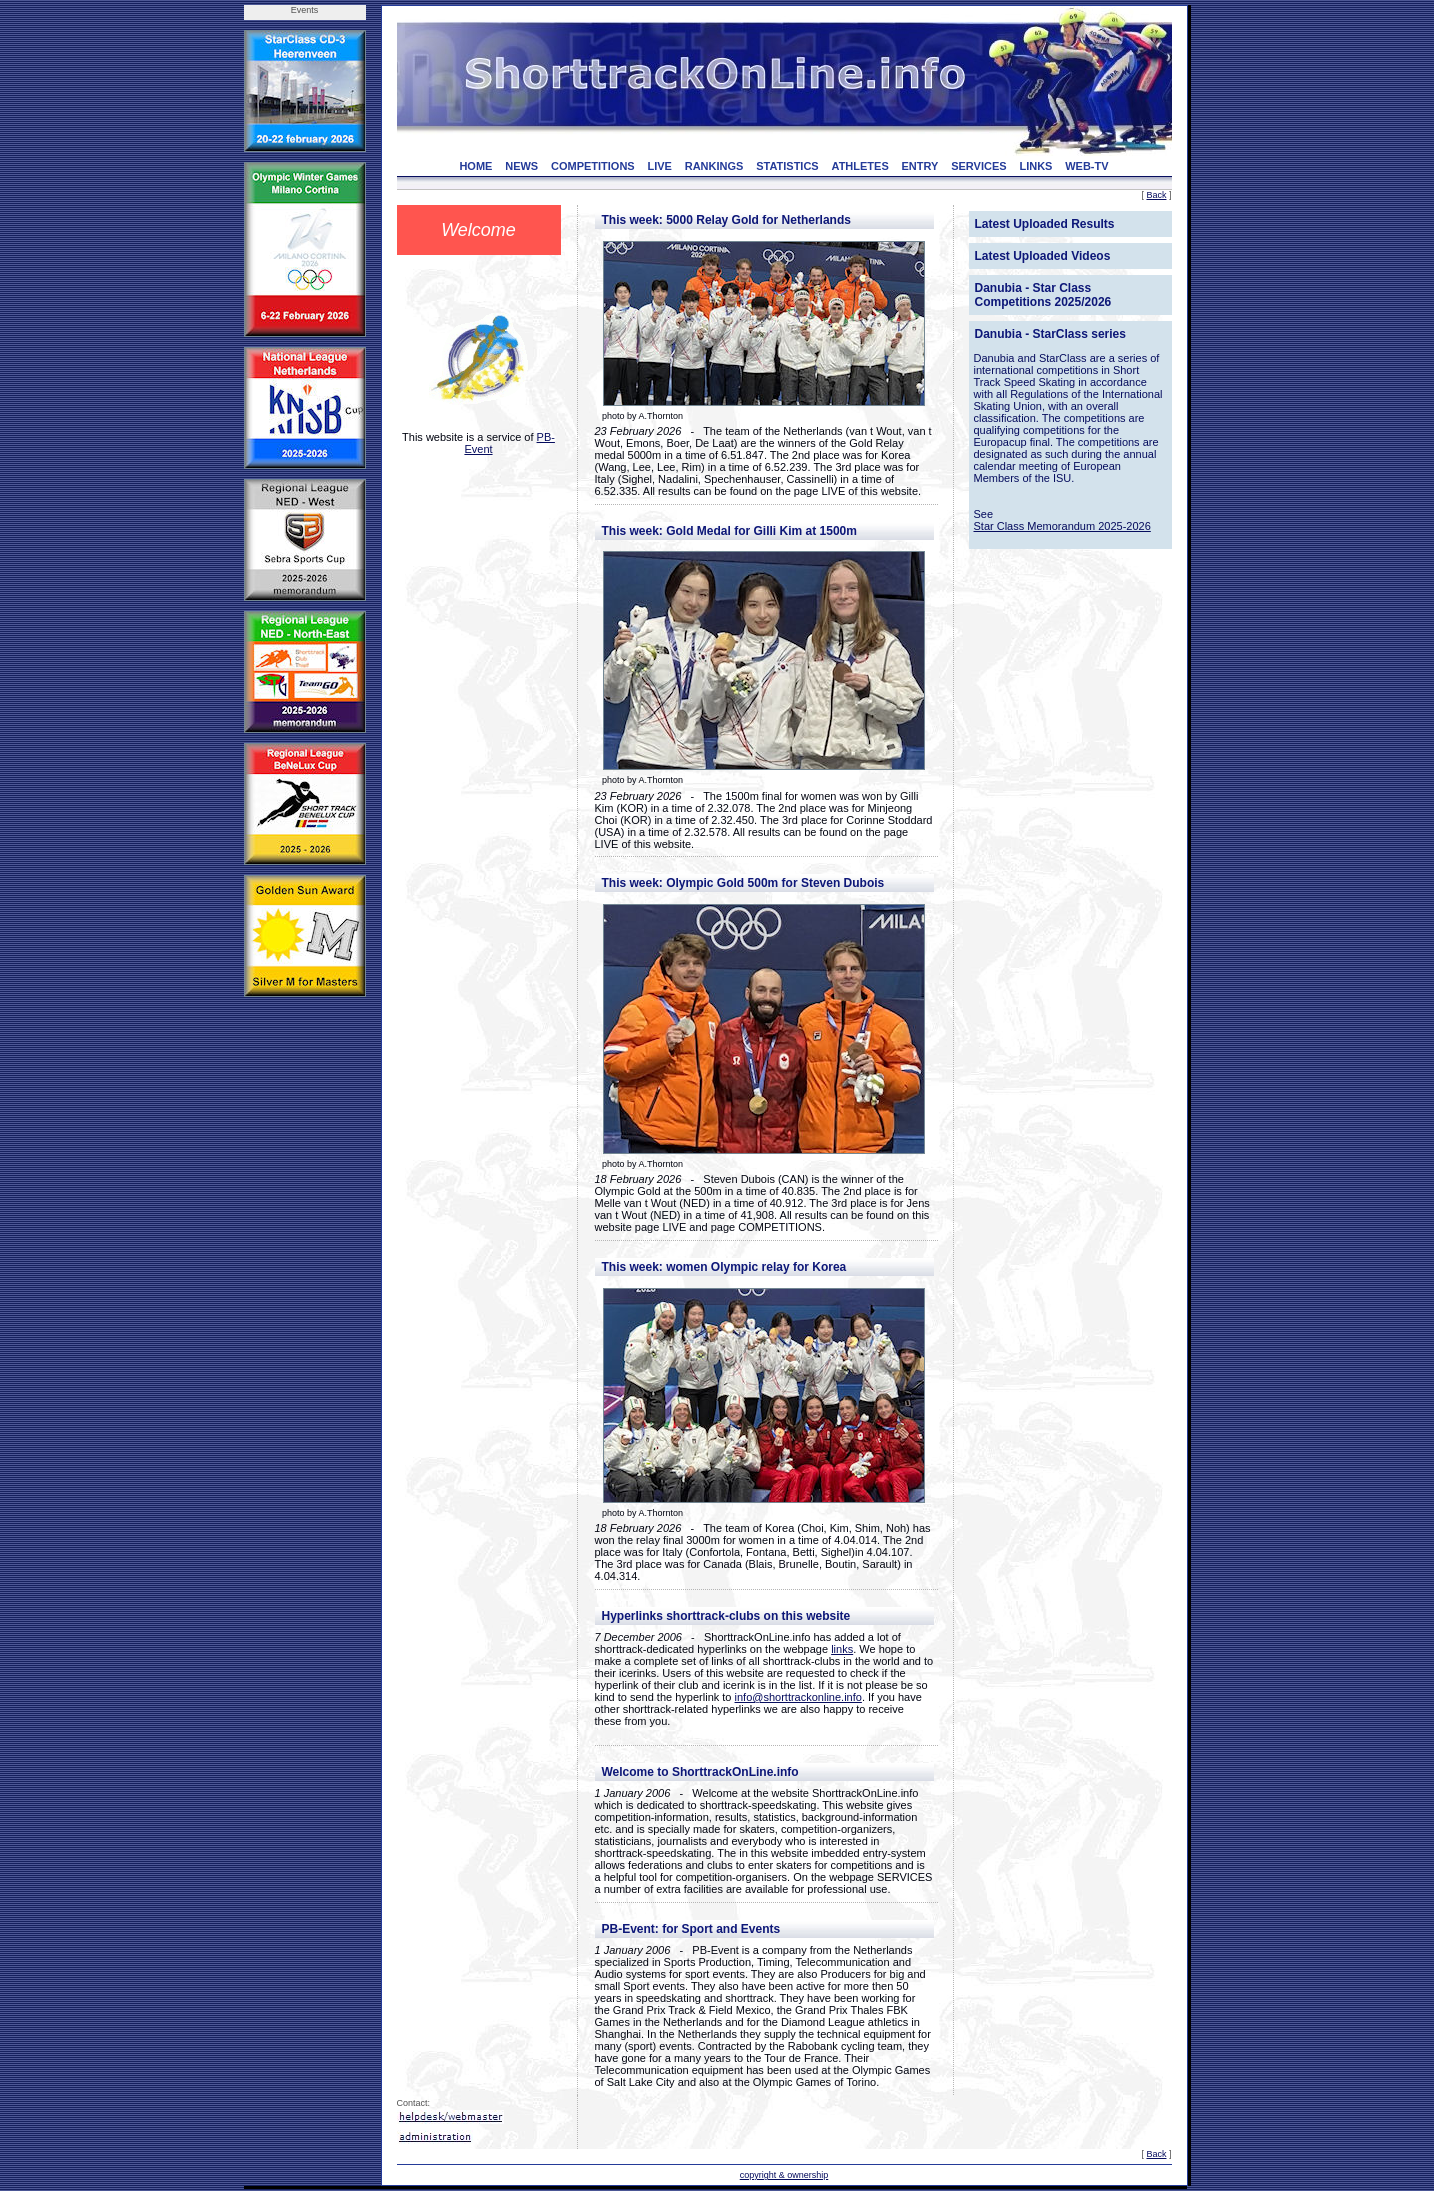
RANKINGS (714, 166)
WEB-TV (1086, 166)
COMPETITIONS (593, 166)
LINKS (1035, 166)
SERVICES (978, 166)
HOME (475, 166)
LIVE (659, 166)
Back (1156, 195)
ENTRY (920, 166)
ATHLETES (860, 166)
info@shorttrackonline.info (798, 1697)
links (842, 1649)
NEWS (521, 166)
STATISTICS (787, 166)
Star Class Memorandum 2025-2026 (1062, 526)
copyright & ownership (784, 2175)
